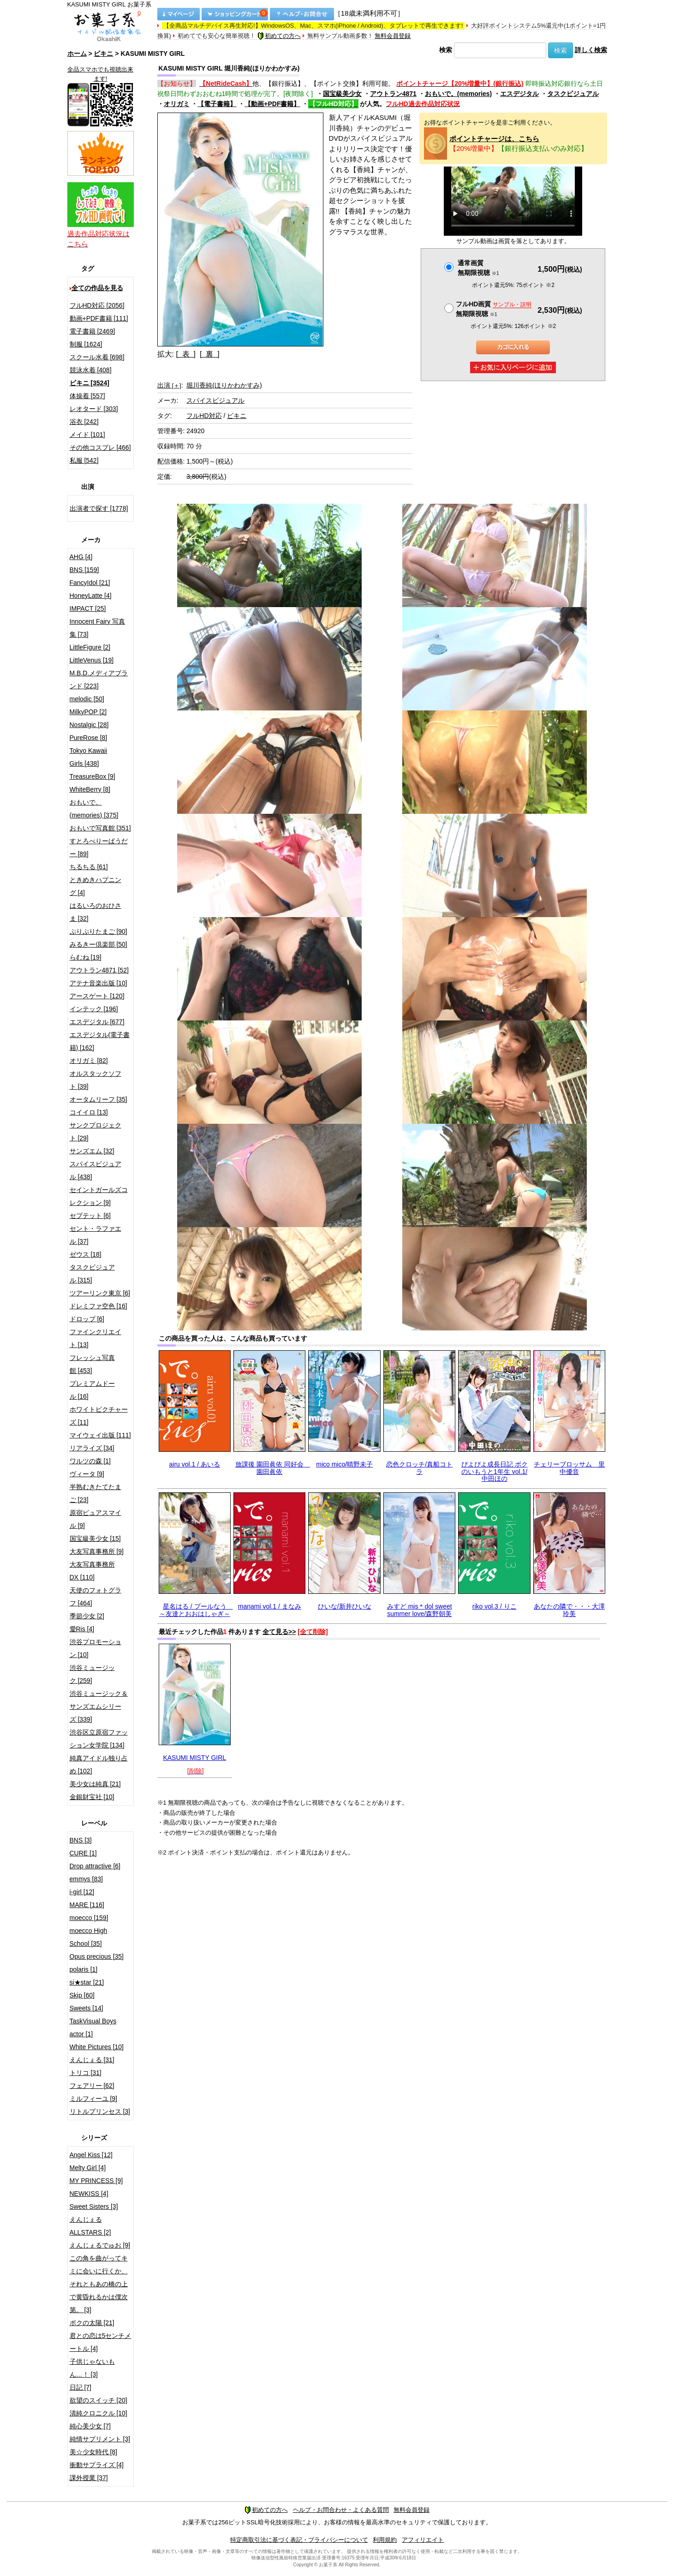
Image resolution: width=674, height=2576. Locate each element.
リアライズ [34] (92, 1448)
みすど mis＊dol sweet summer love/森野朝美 (419, 1610)
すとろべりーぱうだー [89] (99, 847)
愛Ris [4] (82, 1629)
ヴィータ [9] (87, 1474)
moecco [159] (89, 1917)
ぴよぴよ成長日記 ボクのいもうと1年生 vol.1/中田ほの (494, 1471)
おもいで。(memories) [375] (94, 809)
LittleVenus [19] (92, 660)
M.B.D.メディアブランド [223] (99, 679)
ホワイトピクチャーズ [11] (99, 1416)
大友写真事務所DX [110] (92, 1571)
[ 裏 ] (210, 354)
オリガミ (177, 103)
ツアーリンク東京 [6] (100, 1293)
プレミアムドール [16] (92, 1390)
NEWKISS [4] (89, 2193)
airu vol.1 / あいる (194, 1464)
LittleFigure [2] (90, 647)
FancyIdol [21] (90, 582)
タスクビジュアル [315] (92, 1274)
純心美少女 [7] (90, 2426)
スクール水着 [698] (97, 357)
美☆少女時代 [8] (93, 2452)
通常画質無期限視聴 (478, 267)
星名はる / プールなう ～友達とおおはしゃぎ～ (196, 1610)
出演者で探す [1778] (99, 508)
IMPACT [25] (88, 608)
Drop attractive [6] (95, 1866)
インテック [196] (94, 1009)
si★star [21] (87, 1982)
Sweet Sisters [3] (94, 2206)
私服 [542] (84, 460)
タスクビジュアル (573, 93)
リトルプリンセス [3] (100, 2111)
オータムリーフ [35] (98, 1099)
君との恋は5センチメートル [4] (100, 2342)
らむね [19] (85, 957)
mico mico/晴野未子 (344, 1464)
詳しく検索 (591, 50)
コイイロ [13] (89, 1112)
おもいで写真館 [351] (100, 828)
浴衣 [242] (84, 421)
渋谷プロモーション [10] (95, 1648)
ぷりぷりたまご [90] (98, 931)
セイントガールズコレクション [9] (99, 1196)
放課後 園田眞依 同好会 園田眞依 (272, 1468)
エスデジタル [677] (97, 1022)
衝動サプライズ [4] (97, 2465)
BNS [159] (84, 569)
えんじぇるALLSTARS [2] (90, 2226)
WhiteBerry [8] (90, 789)
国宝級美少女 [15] (95, 1538)
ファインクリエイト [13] (95, 1338)
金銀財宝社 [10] (92, 1797)
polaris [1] (84, 1969)
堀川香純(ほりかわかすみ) (224, 385)
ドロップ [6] (87, 1319)
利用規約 (385, 2539)
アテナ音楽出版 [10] (98, 983)
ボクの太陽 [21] (92, 2322)
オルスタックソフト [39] (95, 1080)
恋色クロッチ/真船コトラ (419, 1468)
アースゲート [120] (97, 996)
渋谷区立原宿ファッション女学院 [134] (99, 1739)
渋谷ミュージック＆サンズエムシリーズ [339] (99, 1706)
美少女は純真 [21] (95, 1784)
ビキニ (103, 53)
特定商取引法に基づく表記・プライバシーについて (299, 2539)
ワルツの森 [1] (90, 1461)
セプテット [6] (90, 1215)
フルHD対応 (203, 415)
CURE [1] (83, 1853)
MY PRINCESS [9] (96, 2180)
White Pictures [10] (97, 2047)
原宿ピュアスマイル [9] (95, 1519)
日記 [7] (80, 2387)
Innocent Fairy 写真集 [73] (97, 628)
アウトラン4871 (393, 93)
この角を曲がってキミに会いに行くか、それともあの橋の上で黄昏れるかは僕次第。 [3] (99, 2284)
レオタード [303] (94, 408)
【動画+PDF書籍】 (272, 103)
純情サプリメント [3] (100, 2439)
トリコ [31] (85, 2072)
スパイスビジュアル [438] (95, 1170)
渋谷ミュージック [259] (92, 1674)
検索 (445, 50)
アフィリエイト (423, 2539)
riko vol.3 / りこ (494, 1606)
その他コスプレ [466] (100, 447)
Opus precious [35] (97, 1956)
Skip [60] (82, 1995)
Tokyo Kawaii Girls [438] (88, 757)
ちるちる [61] (89, 867)
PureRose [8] (88, 737)
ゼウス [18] (85, 1254)
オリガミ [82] (89, 1060)
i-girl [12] (82, 1892)
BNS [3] (81, 1840)
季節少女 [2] (87, 1616)
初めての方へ (279, 35)
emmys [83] (86, 1879)
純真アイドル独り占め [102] (99, 1764)
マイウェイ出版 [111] (100, 1435)
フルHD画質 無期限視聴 (493, 308)
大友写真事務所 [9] (97, 1551)
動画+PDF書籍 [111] (99, 318)
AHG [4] (81, 557)
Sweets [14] (86, 2008)
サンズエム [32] (92, 1151)
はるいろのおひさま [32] (95, 912)
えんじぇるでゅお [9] (100, 2245)
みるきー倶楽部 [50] (98, 944)
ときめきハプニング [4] (95, 886)
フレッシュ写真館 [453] (92, 1364)
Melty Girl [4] (88, 2167)
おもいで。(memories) (458, 93)
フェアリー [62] (92, 2085)
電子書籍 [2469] (92, 331)
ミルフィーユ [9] (93, 2098)
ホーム (77, 53)
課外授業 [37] (89, 2477)
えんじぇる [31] (92, 2059)
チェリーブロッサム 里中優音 (569, 1468)
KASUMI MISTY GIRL (194, 1757)
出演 (169, 385)
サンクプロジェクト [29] (95, 1131)
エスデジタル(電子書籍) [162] (100, 1041)
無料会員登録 (393, 35)
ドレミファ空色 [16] (98, 1306)
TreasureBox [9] (92, 776)
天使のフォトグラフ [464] (95, 1596)
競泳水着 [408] (91, 370)
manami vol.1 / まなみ (269, 1606)
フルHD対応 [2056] (97, 305)
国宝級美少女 (342, 93)
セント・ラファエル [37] (95, 1235)
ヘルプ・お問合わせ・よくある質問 (341, 2509)
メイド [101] (87, 434)
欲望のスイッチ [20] (98, 2400)
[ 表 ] (186, 354)
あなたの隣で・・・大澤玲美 (569, 1610)
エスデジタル (519, 93)
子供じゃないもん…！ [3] (92, 2368)
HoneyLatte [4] (91, 595)
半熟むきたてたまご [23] (95, 1493)
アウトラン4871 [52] (99, 970)
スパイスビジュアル (215, 400)
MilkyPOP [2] (88, 712)
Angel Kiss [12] (91, 2155)
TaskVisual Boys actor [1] (93, 2027)
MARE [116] (87, 1904)
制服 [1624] (86, 344)
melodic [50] (87, 699)
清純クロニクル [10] (98, 2413)
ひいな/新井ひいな (344, 1606)
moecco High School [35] (88, 1937)
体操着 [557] (87, 396)
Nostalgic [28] (89, 724)
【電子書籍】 (216, 103)
